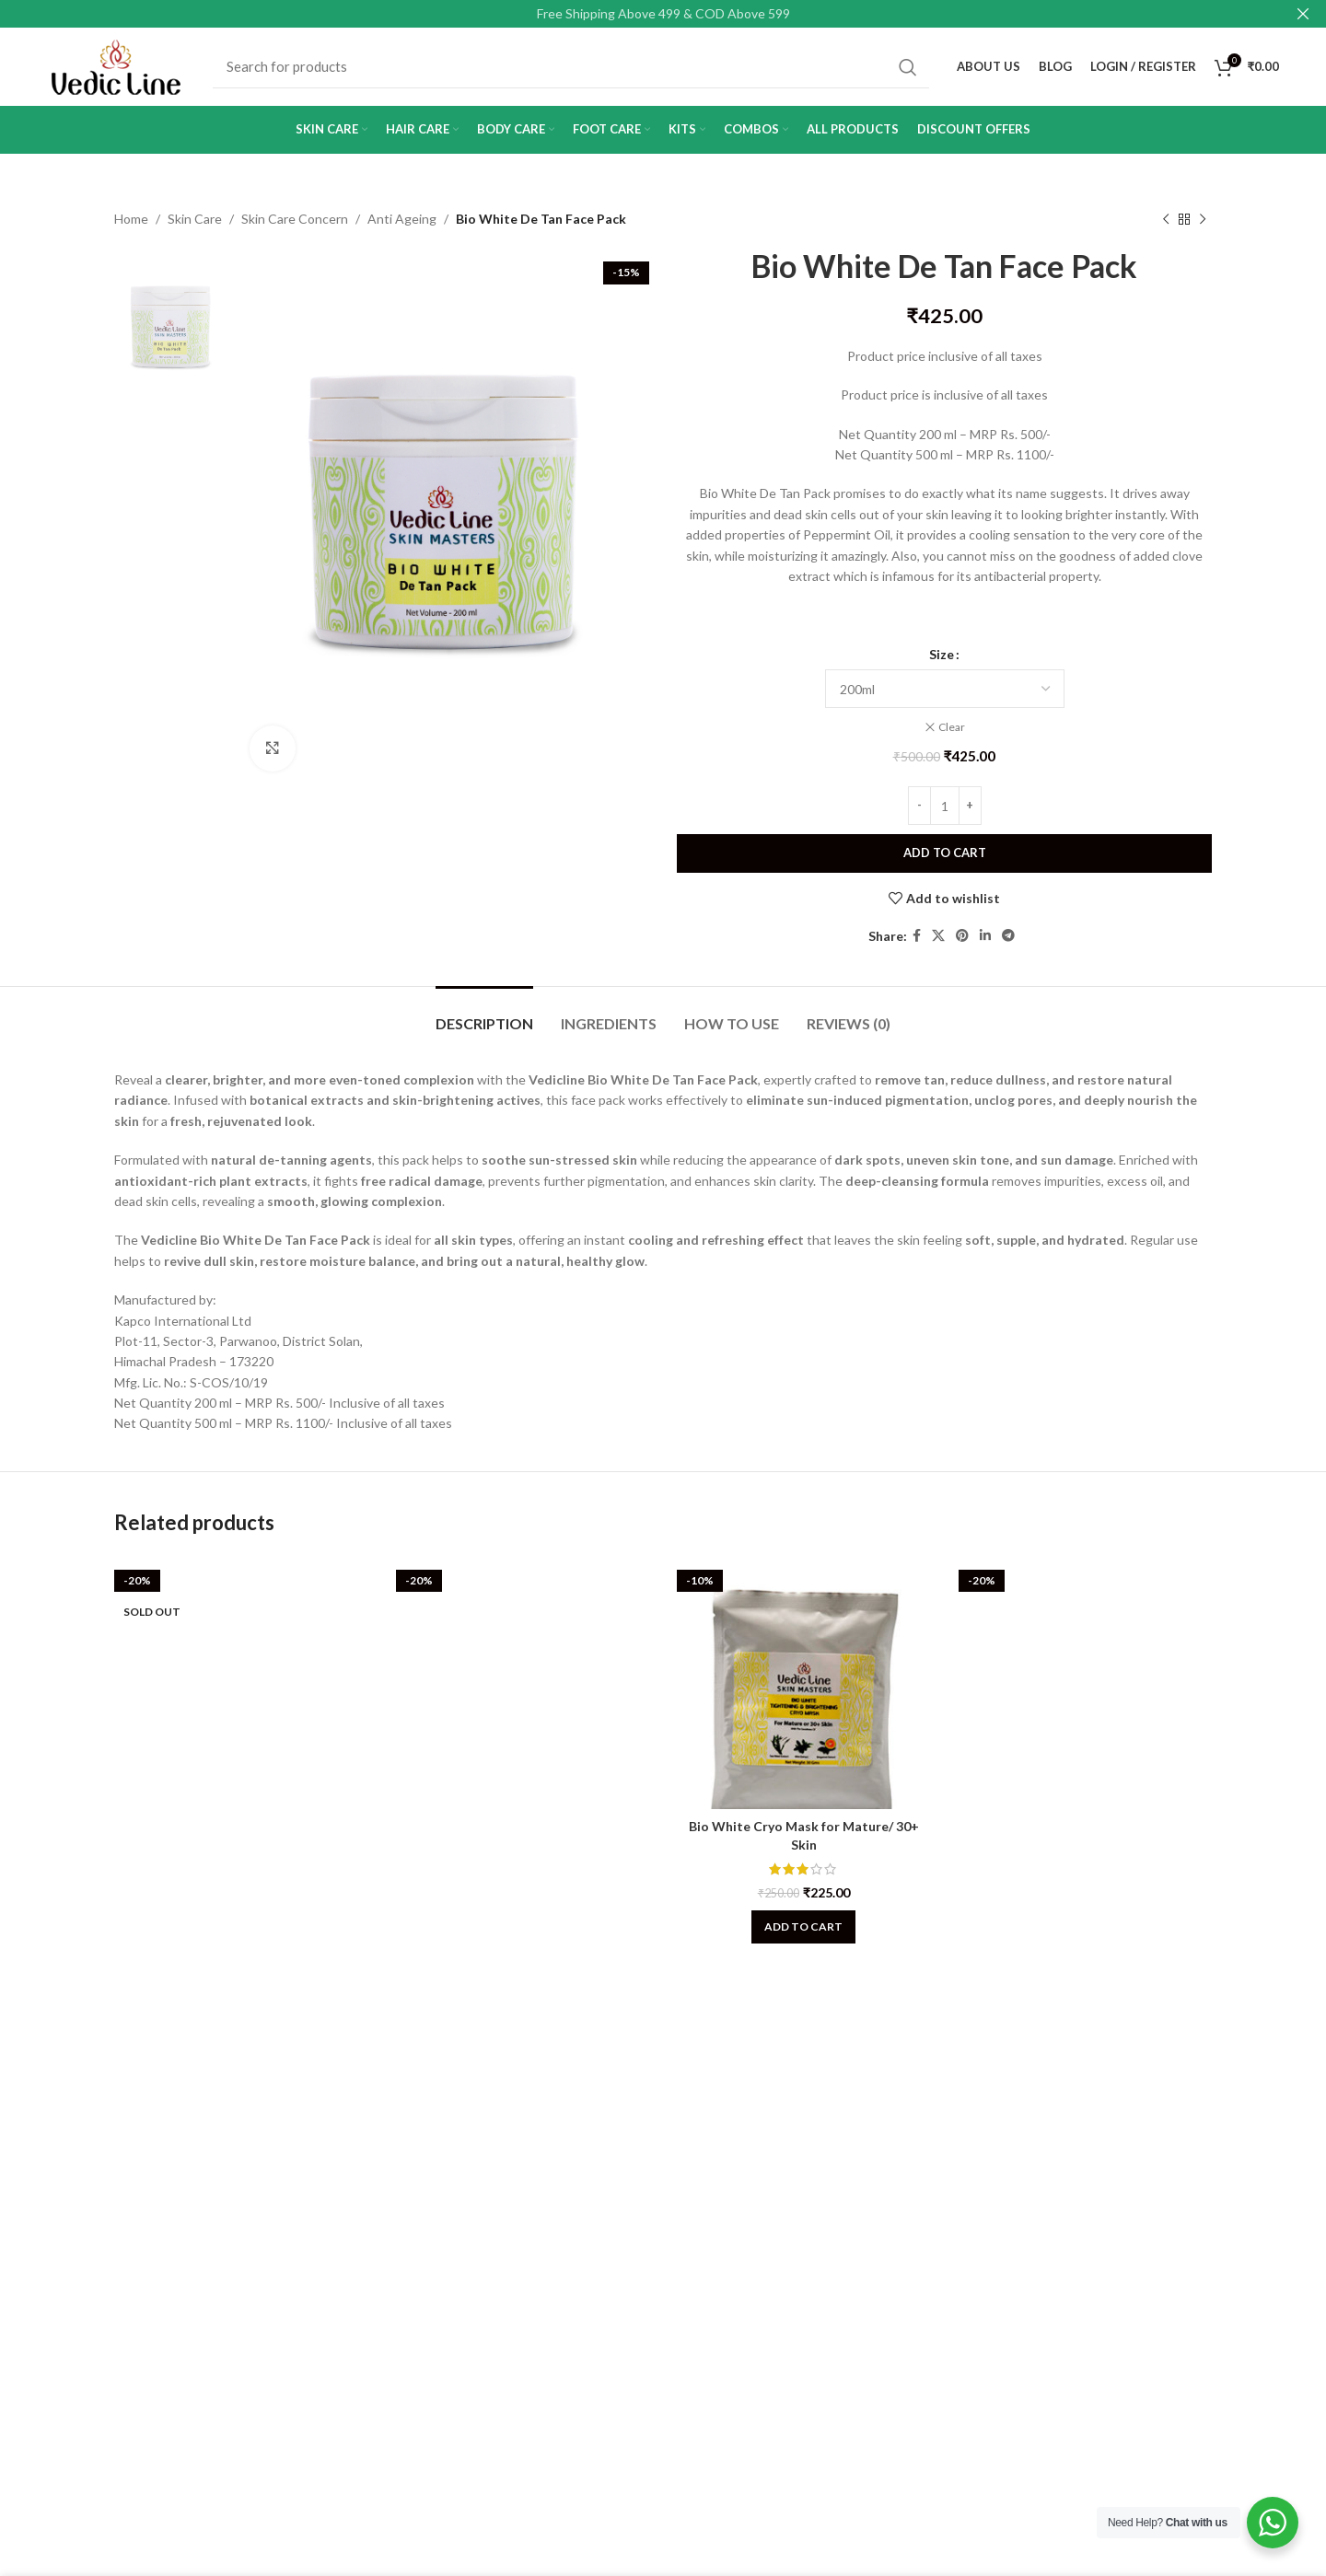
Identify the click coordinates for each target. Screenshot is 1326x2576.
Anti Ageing (401, 218)
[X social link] (938, 936)
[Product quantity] (945, 805)
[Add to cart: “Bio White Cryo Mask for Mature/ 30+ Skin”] (803, 1927)
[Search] (571, 67)
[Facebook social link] (916, 936)
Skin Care (195, 218)
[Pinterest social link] (962, 936)
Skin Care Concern (294, 218)
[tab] (484, 1014)
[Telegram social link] (1008, 936)
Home (131, 218)
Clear (951, 728)
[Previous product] (1166, 219)
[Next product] (1202, 219)
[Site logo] (116, 65)
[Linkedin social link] (985, 936)
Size (941, 654)
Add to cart (944, 853)
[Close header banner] (1303, 14)
